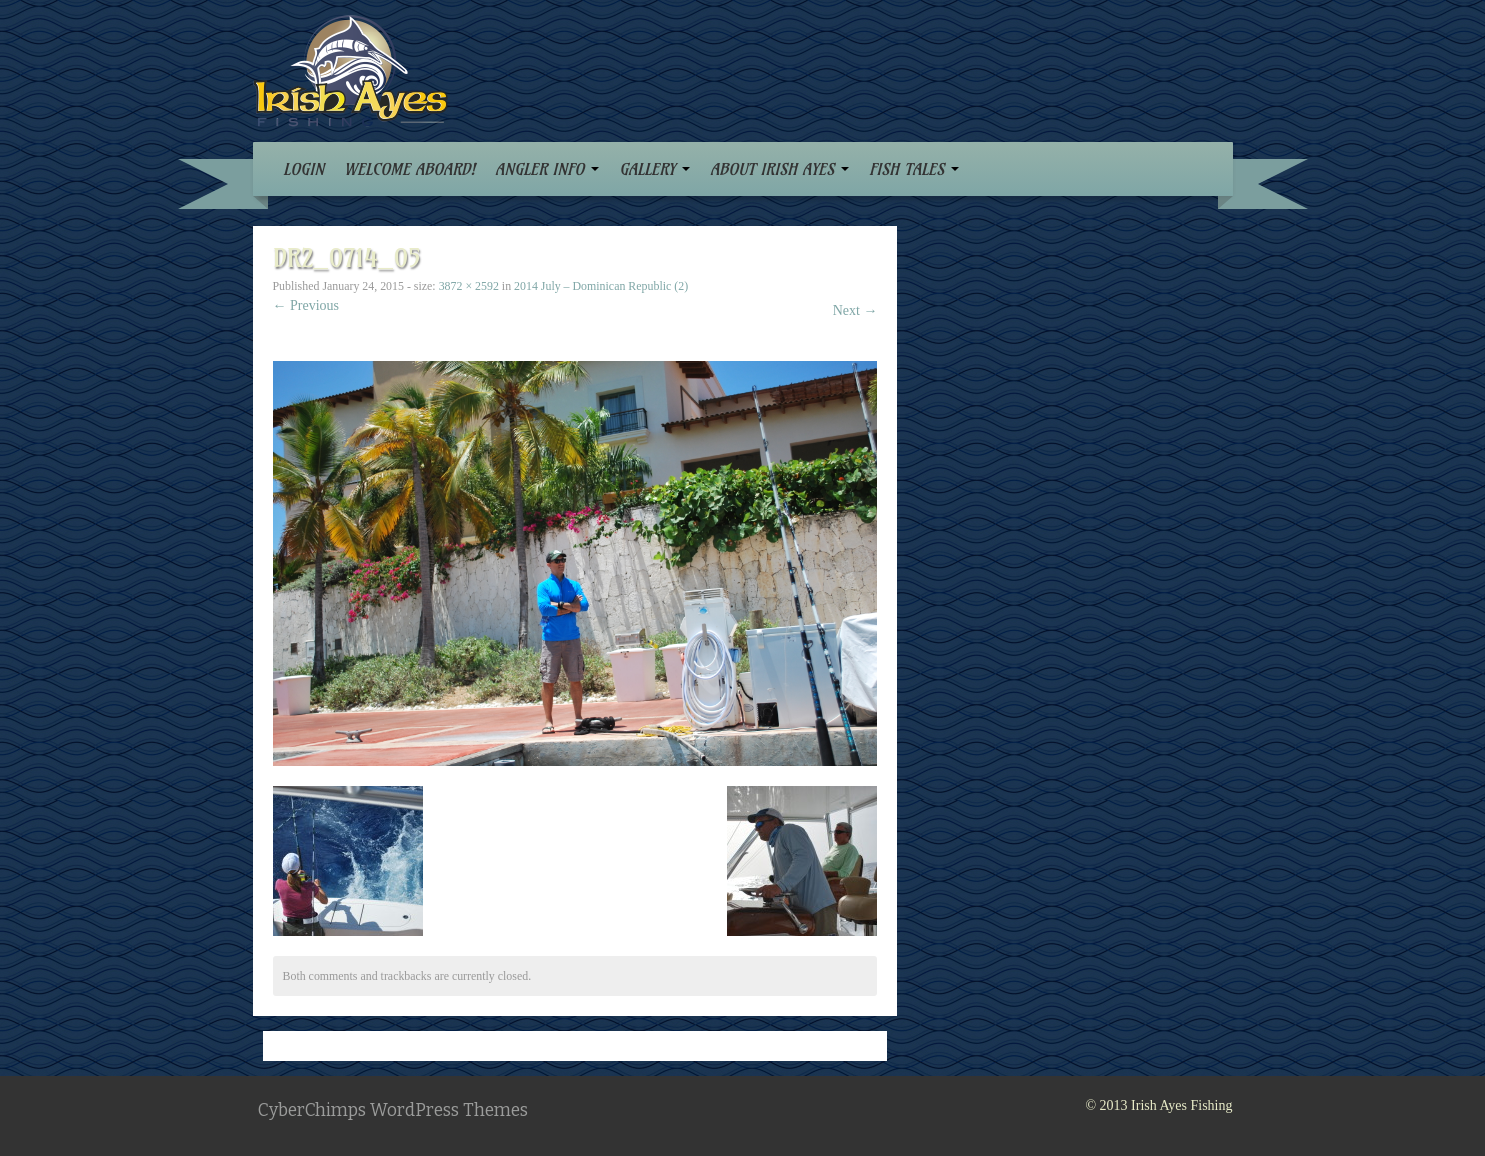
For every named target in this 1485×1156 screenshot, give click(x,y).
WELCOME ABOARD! (409, 169)
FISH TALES (914, 169)
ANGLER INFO (547, 169)
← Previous (306, 305)
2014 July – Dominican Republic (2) (601, 286)
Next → (855, 310)
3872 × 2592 (469, 286)
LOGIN (303, 169)
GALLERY (654, 169)
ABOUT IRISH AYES (779, 169)
